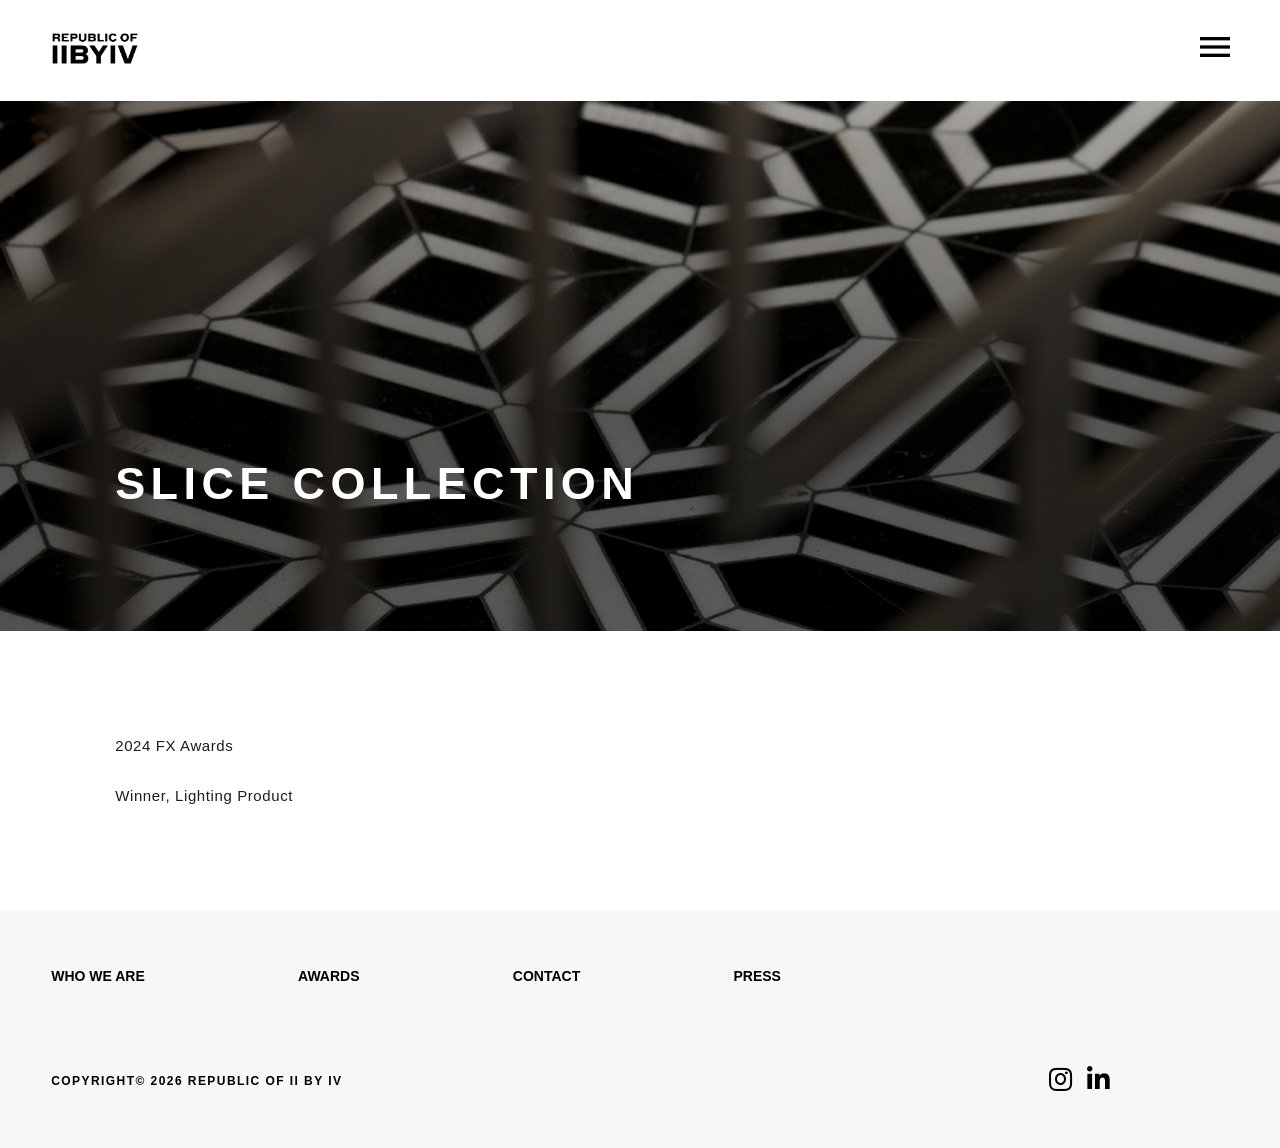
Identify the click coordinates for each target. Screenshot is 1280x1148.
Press (756, 976)
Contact (546, 976)
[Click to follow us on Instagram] (1060, 1084)
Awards (328, 976)
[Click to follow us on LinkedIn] (1098, 1084)
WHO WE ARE (98, 976)
